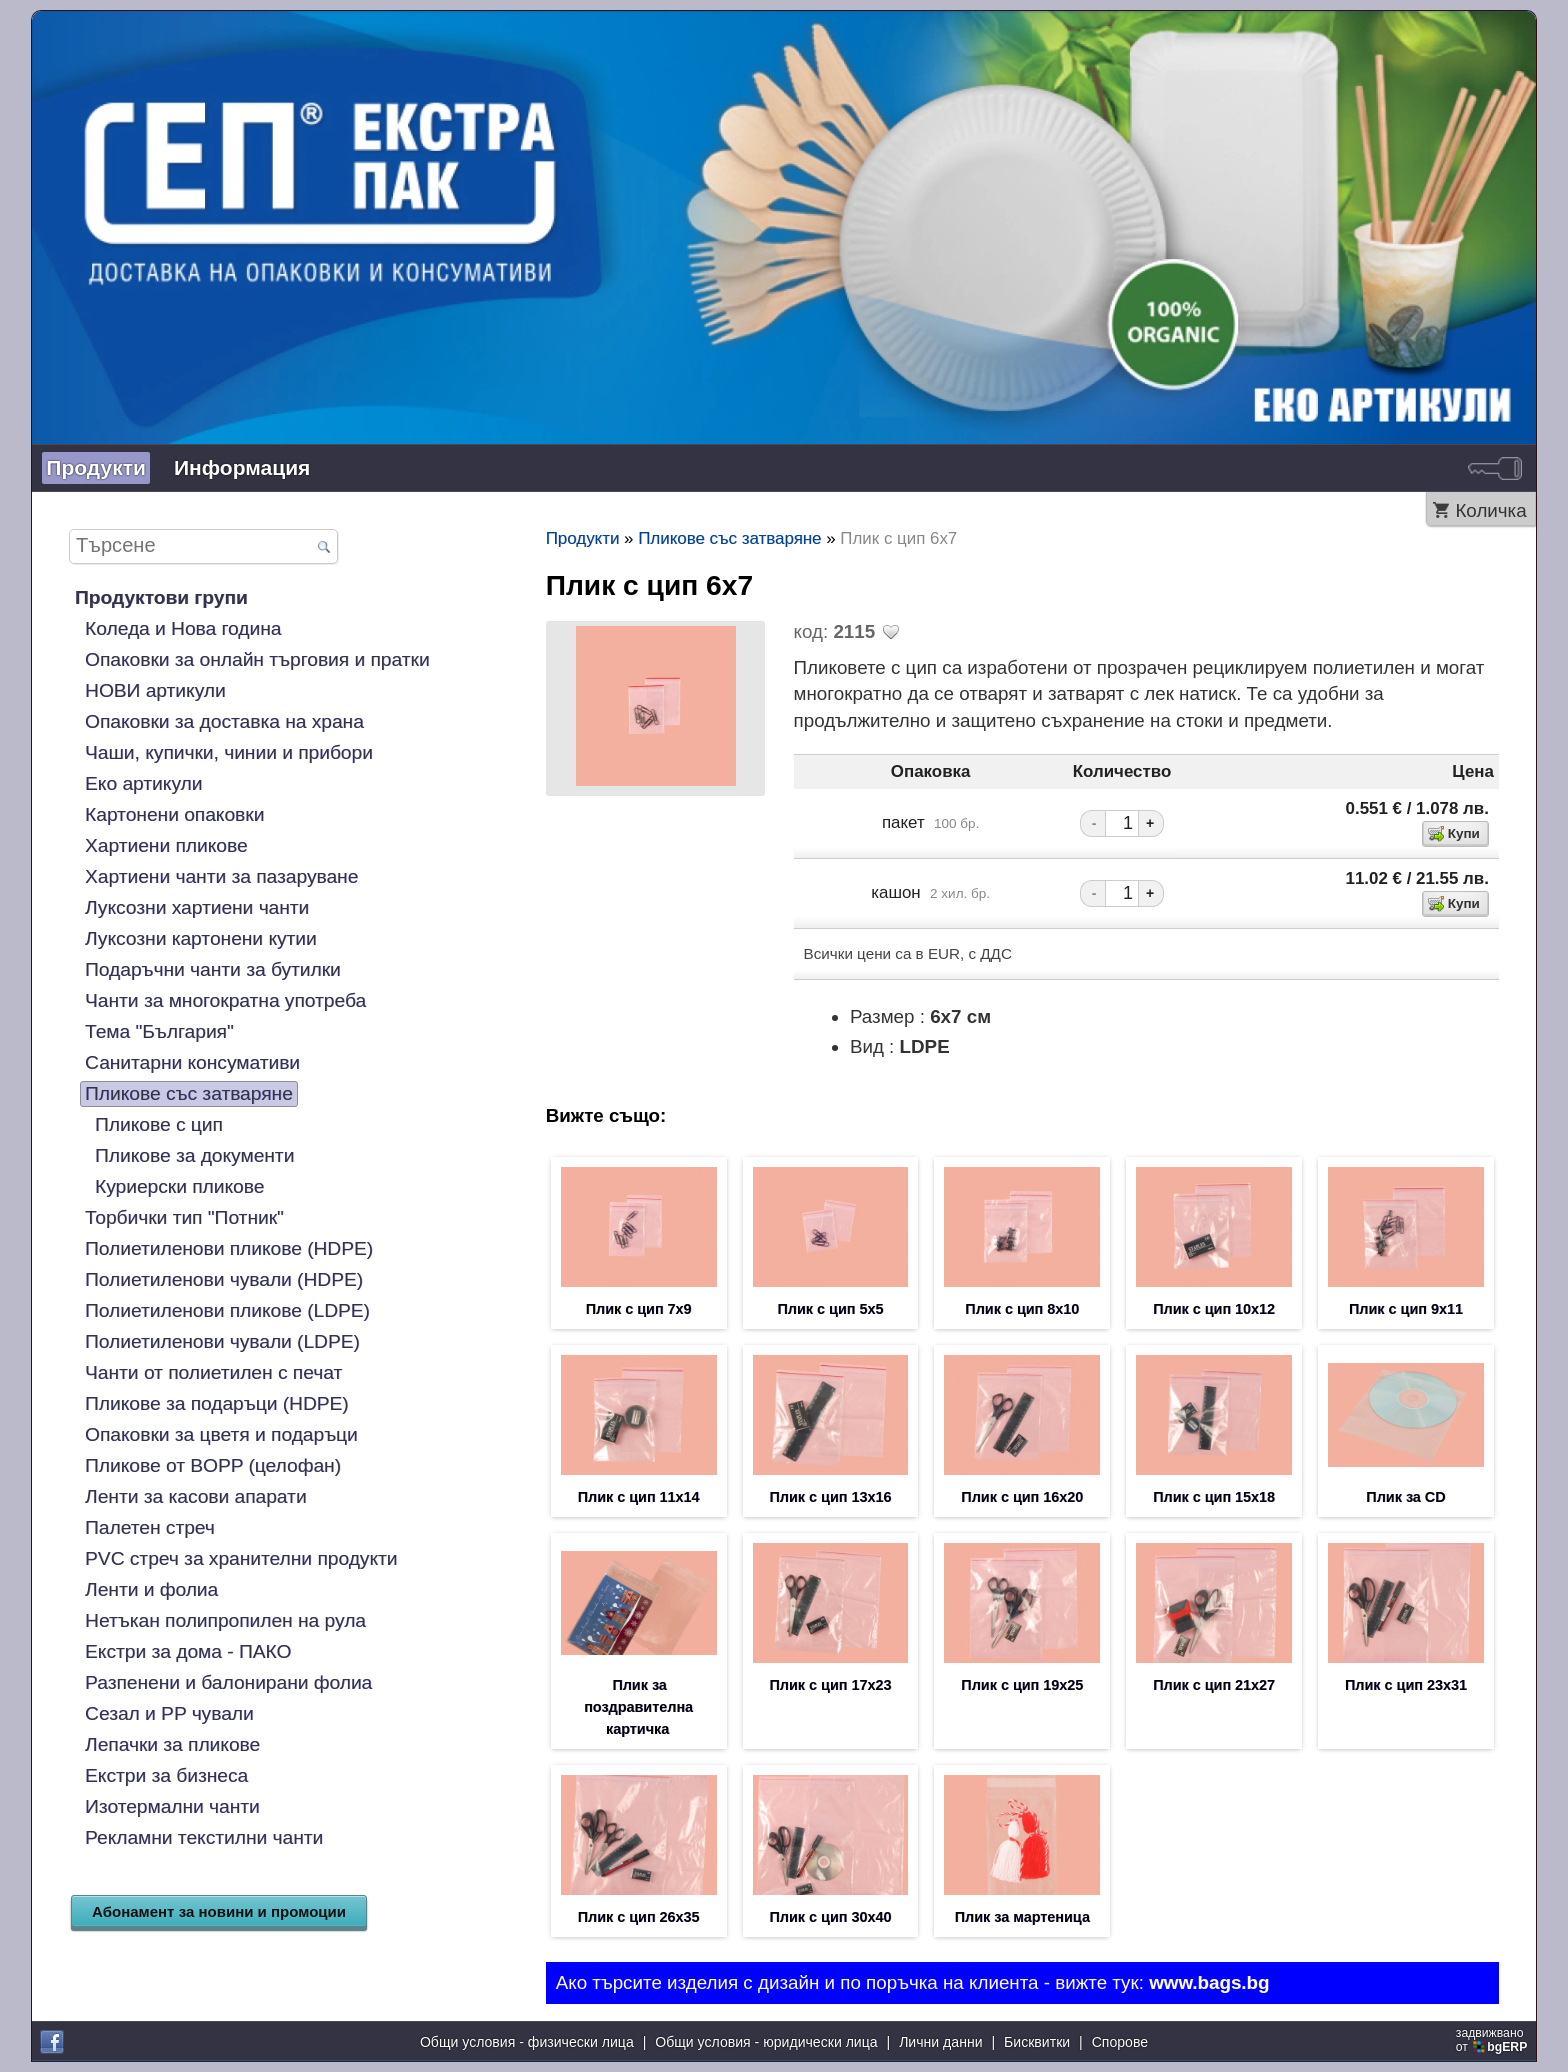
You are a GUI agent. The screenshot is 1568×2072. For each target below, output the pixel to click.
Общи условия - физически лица (527, 2042)
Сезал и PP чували (169, 1713)
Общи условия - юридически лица (766, 2042)
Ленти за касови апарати (196, 1496)
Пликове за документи (194, 1155)
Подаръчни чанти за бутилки (213, 969)
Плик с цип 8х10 (1022, 1309)
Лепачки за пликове (172, 1744)
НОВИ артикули (155, 690)
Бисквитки (1037, 2042)
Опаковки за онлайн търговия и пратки (257, 659)
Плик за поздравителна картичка (638, 1707)
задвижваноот (1493, 2040)
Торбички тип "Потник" (184, 1217)
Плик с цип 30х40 (831, 1917)
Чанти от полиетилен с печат (213, 1372)
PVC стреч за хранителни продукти (241, 1558)
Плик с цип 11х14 (639, 1497)
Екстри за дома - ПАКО (188, 1651)
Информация (242, 467)
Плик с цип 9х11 (1406, 1309)
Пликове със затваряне (189, 1093)
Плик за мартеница (1022, 1917)
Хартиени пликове (166, 845)
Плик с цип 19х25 (1022, 1685)
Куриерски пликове (179, 1186)
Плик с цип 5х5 (831, 1309)
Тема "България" (159, 1031)
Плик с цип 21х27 (1214, 1685)
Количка (1490, 510)
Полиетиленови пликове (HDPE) (229, 1248)
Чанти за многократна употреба (225, 1000)
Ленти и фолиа (151, 1589)
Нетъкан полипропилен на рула (225, 1620)
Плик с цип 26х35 (639, 1917)
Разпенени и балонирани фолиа (228, 1682)
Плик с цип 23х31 (1406, 1685)
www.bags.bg (1209, 1982)
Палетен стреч (150, 1527)
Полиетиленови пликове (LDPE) (227, 1310)
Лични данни (940, 2042)
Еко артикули (143, 783)
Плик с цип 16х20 (1022, 1497)
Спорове (1120, 2042)
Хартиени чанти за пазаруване (221, 876)
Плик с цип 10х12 (1214, 1309)
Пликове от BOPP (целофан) (213, 1465)
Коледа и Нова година (183, 628)
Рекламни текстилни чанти (204, 1837)
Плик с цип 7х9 (639, 1309)
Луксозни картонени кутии (201, 938)
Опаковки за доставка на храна (224, 721)
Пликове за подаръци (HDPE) (217, 1403)
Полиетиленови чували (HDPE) (224, 1279)
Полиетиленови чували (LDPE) (222, 1341)
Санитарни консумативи (192, 1062)
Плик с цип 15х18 (1214, 1497)
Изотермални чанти (172, 1806)
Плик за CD (1405, 1497)
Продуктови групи (161, 597)
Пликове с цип (159, 1124)
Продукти (96, 467)
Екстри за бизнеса (166, 1775)
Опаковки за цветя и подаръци (221, 1434)
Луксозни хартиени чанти (197, 907)
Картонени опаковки (174, 814)
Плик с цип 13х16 (831, 1497)
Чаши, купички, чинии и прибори (229, 752)
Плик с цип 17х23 (831, 1685)
